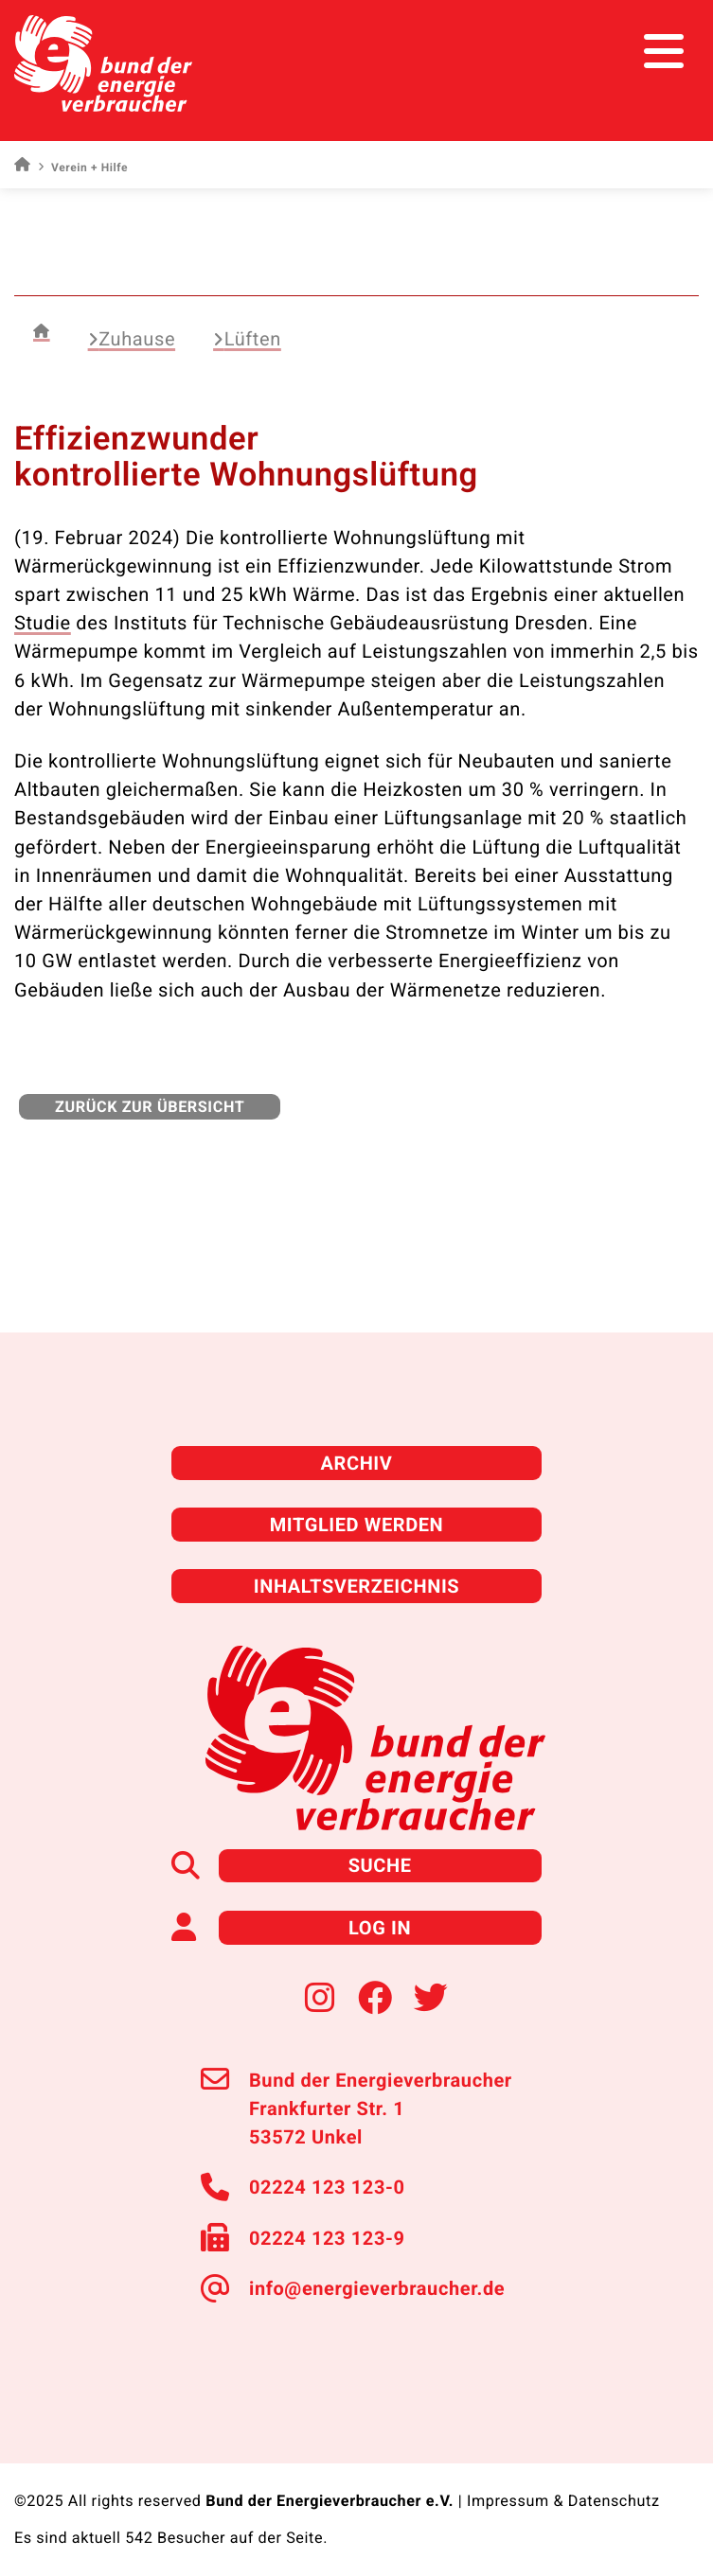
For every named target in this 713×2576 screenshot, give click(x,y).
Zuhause (131, 338)
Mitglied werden (357, 1524)
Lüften (247, 338)
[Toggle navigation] (663, 51)
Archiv (357, 1463)
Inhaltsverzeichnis (357, 1586)
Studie (42, 622)
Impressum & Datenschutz (563, 2501)
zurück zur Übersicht (149, 1107)
